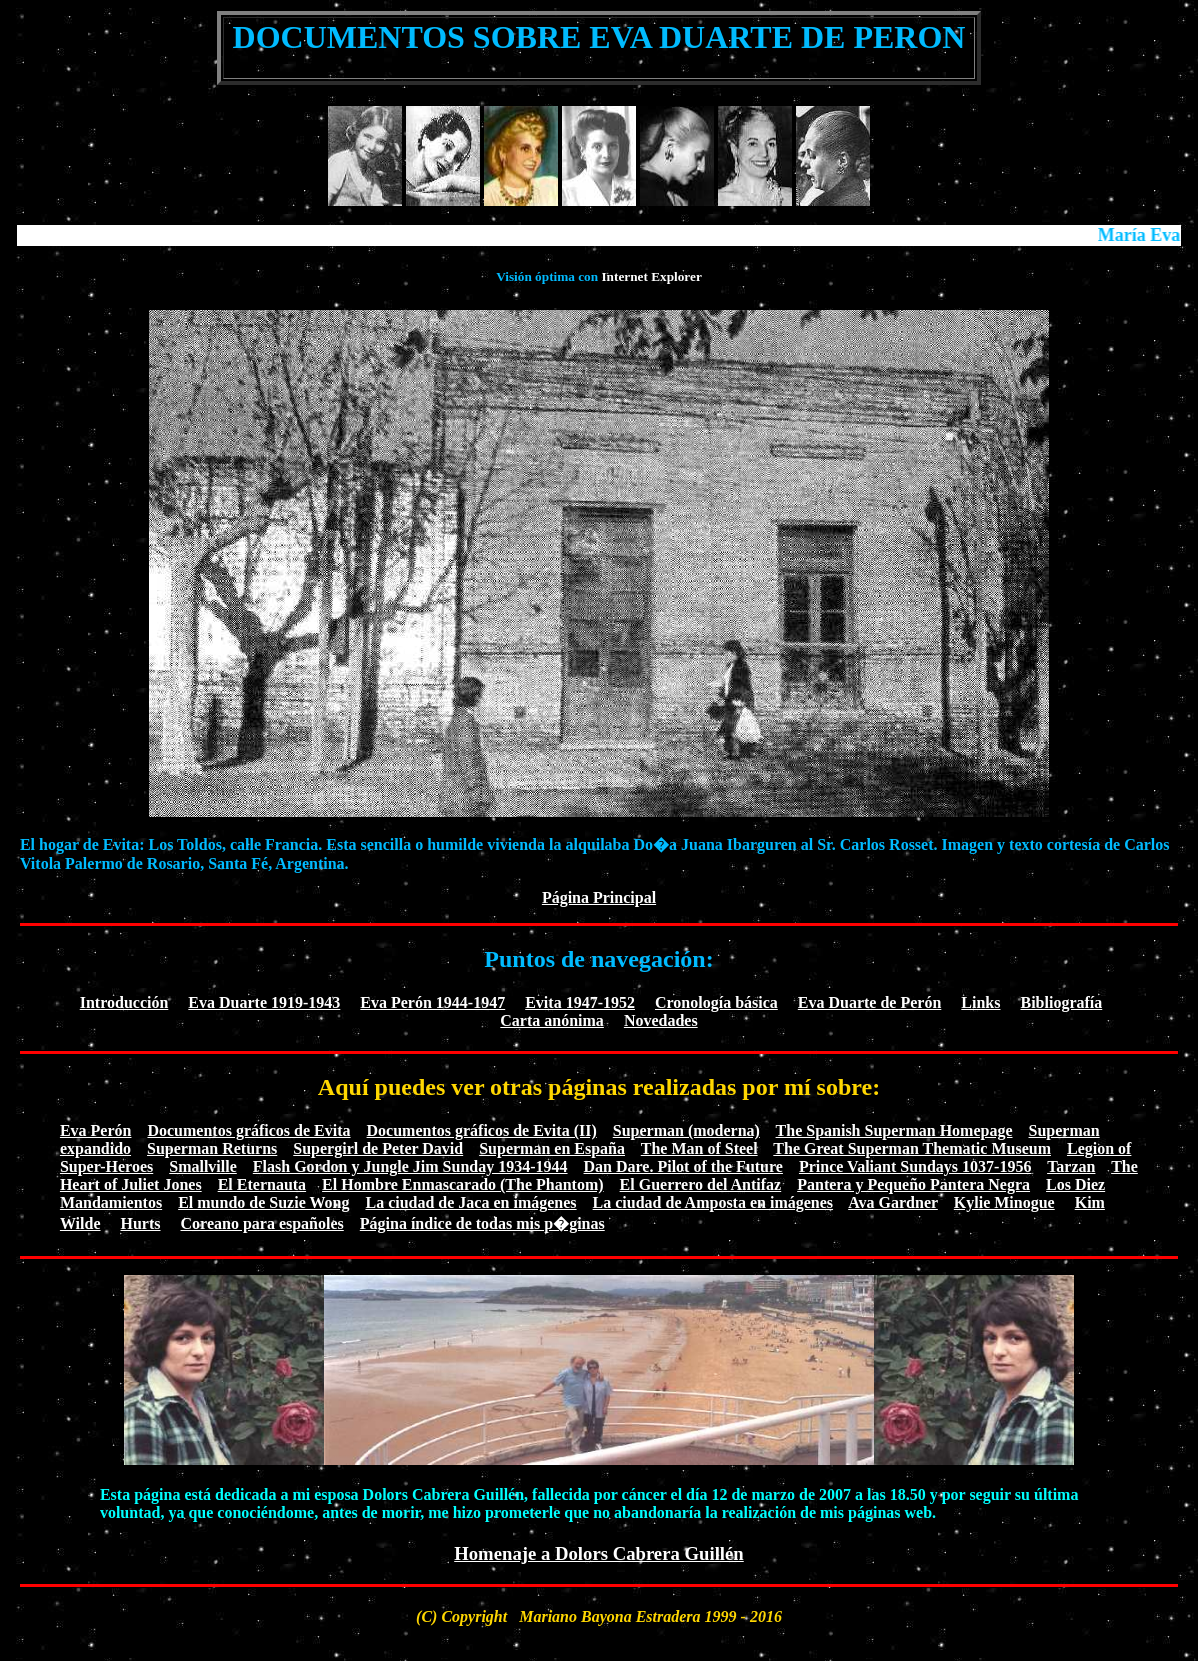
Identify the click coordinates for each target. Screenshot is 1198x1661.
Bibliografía (1061, 1002)
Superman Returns (212, 1148)
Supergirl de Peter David (378, 1148)
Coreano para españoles (262, 1223)
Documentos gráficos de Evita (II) (482, 1130)
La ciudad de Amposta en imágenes (713, 1202)
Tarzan (1071, 1166)
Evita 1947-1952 (580, 1002)
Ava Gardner (893, 1202)
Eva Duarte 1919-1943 (264, 1002)
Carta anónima (552, 1020)
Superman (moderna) (686, 1130)
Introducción (124, 1002)
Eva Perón (96, 1130)
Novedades (661, 1020)
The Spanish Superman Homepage (894, 1130)
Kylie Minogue (1004, 1202)
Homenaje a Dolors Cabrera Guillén (599, 1553)
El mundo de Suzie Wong (263, 1202)
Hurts (141, 1223)
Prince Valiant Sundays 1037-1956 (915, 1166)
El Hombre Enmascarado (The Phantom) (462, 1184)
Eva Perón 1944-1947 (432, 1002)
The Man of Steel (699, 1148)
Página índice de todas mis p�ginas (482, 1223)
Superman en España (552, 1148)
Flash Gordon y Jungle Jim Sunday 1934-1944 (410, 1166)
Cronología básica (716, 1002)
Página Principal (599, 897)
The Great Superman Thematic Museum (912, 1148)
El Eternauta (262, 1184)
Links (980, 1002)
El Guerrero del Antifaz (701, 1184)
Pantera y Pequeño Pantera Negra (913, 1184)
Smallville (203, 1166)
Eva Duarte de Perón (870, 1002)
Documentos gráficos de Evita (248, 1130)
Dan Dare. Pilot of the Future (683, 1166)
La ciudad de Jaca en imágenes (470, 1202)
